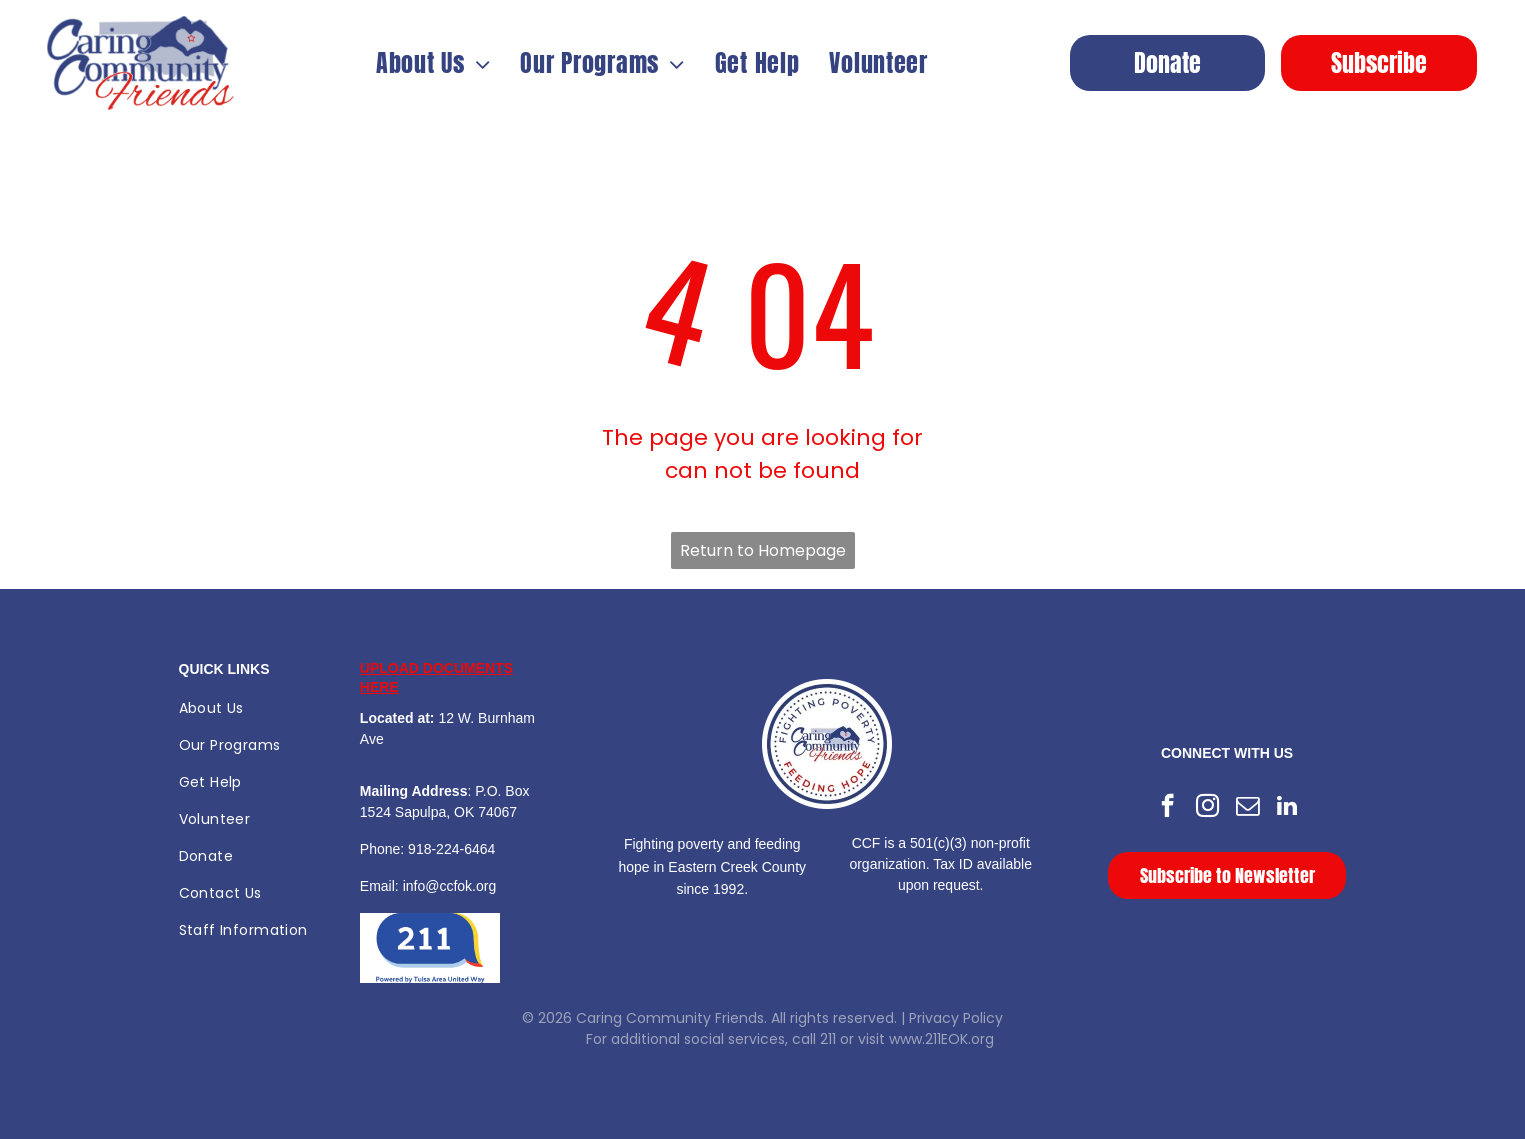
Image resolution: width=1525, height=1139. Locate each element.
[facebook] (1167, 808)
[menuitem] (433, 63)
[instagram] (1207, 808)
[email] (1247, 808)
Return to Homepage (763, 550)
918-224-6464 (451, 849)
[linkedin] (1287, 808)
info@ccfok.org (450, 886)
